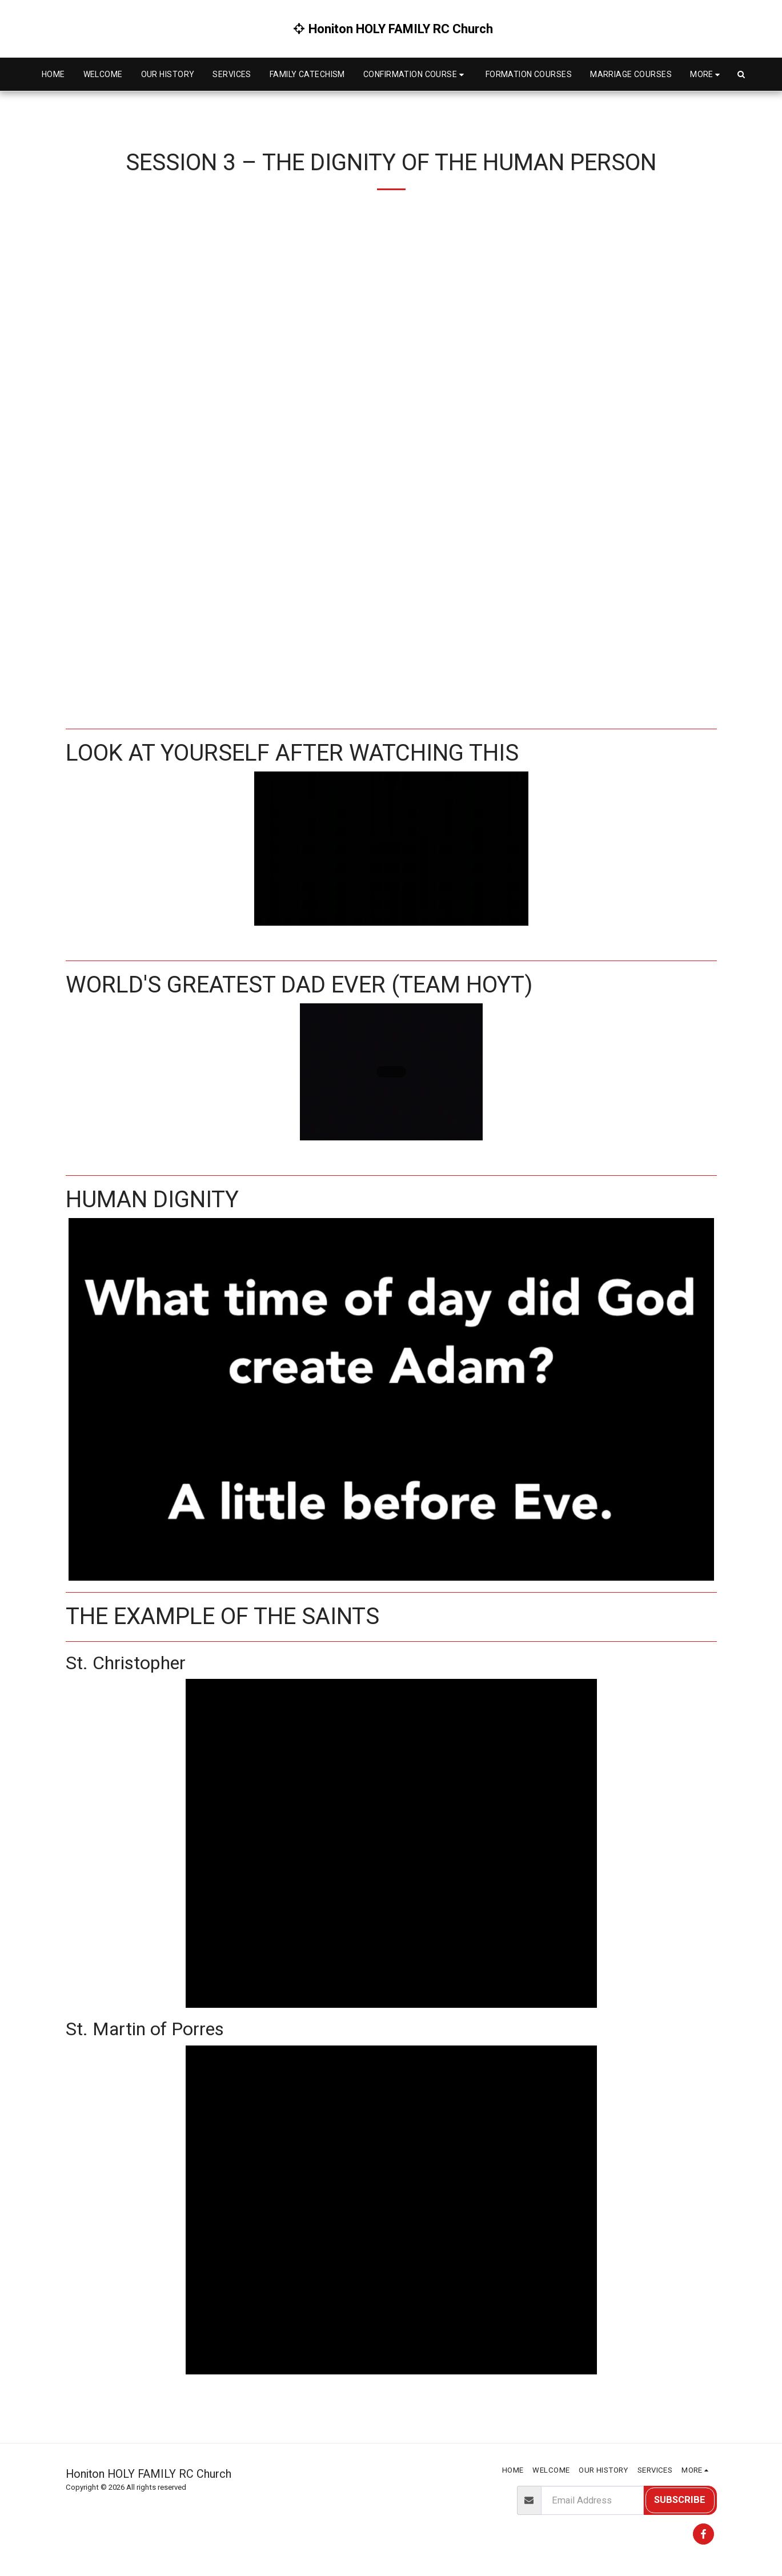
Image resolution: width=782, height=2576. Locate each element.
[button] (415, 74)
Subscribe (679, 2499)
